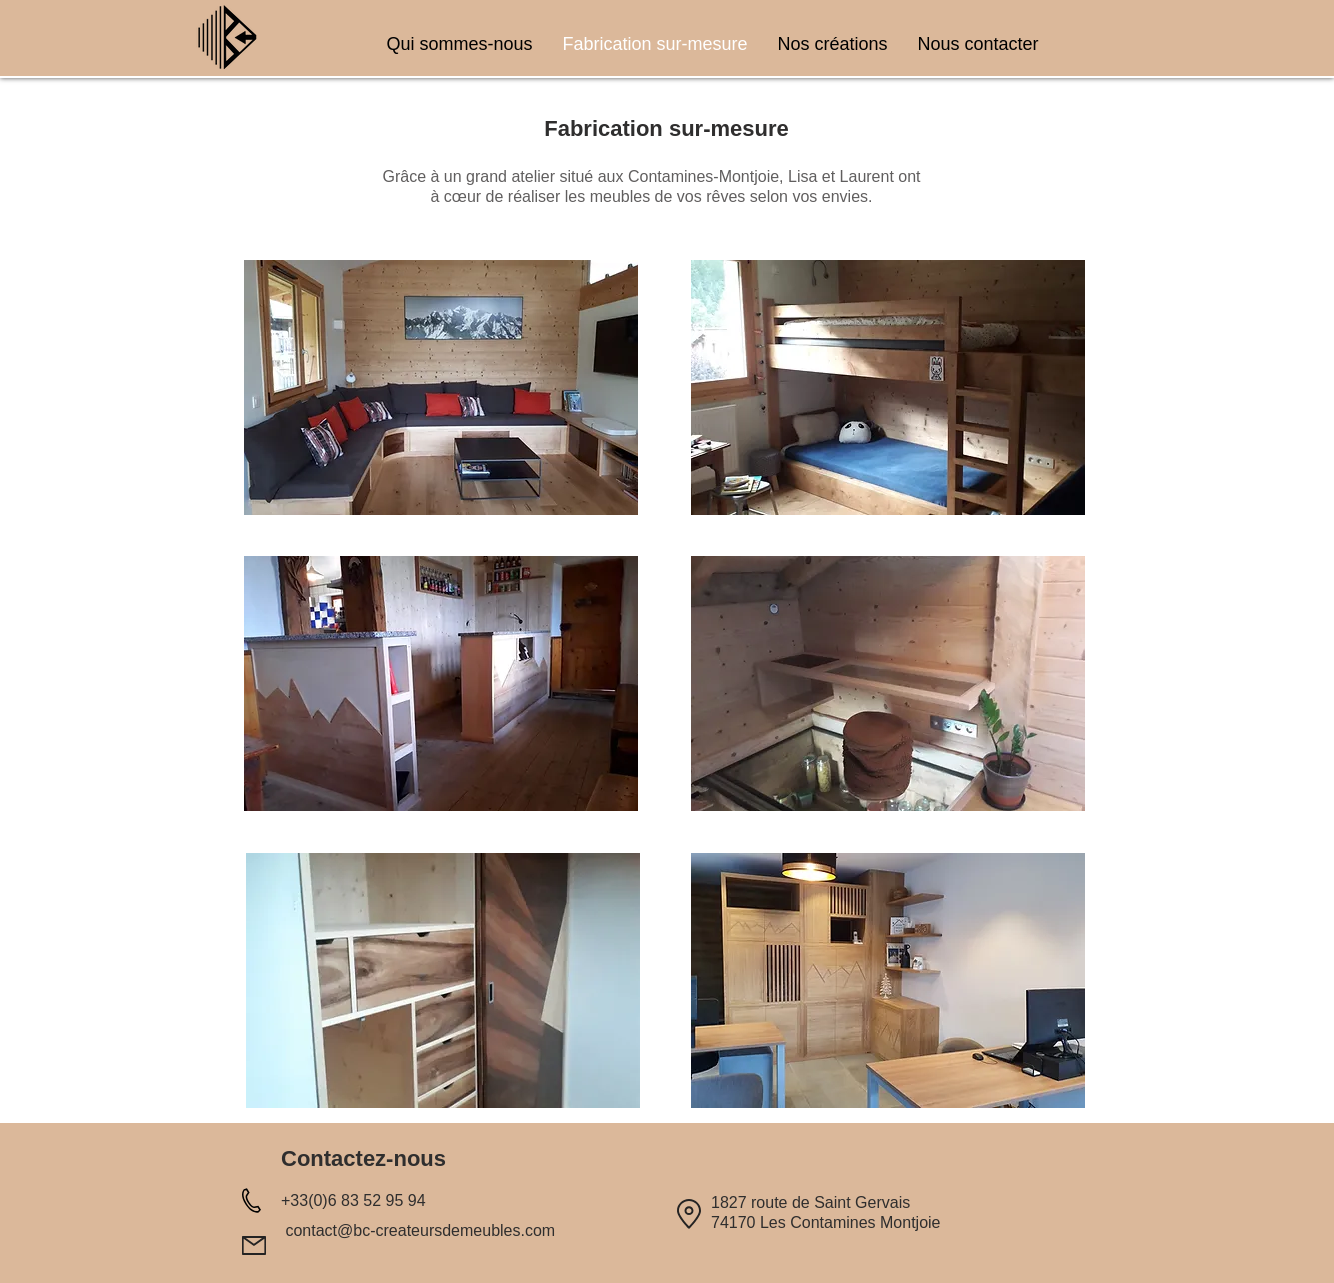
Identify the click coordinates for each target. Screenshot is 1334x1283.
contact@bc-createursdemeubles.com (420, 1230)
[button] (441, 387)
